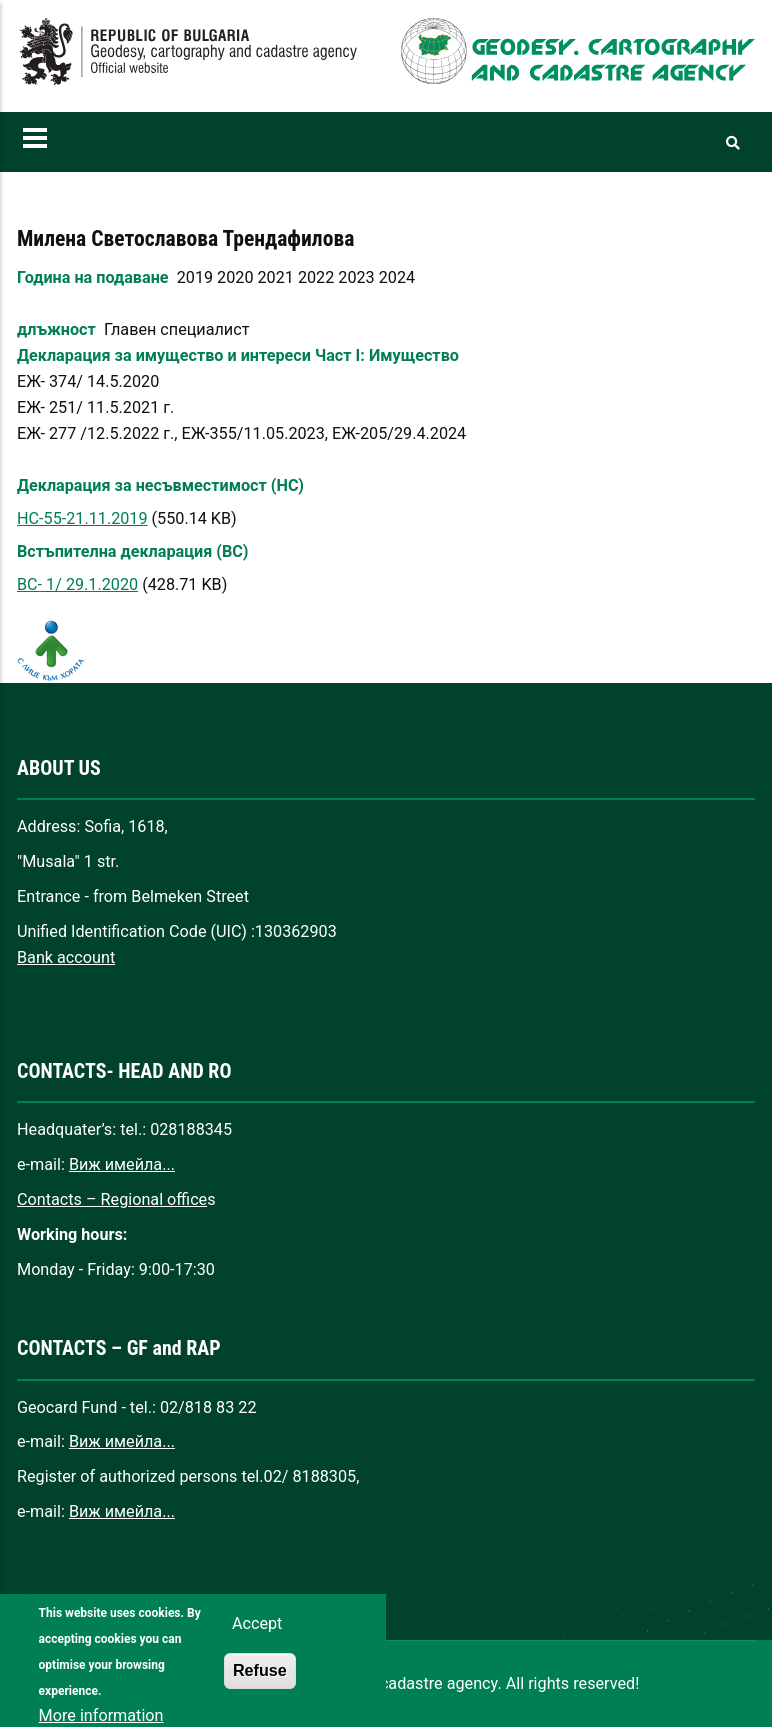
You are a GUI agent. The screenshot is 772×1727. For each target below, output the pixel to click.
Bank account (66, 957)
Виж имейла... (122, 1164)
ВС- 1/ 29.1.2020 (77, 584)
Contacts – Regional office (112, 1199)
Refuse (260, 1686)
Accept (257, 1639)
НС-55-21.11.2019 (82, 518)
